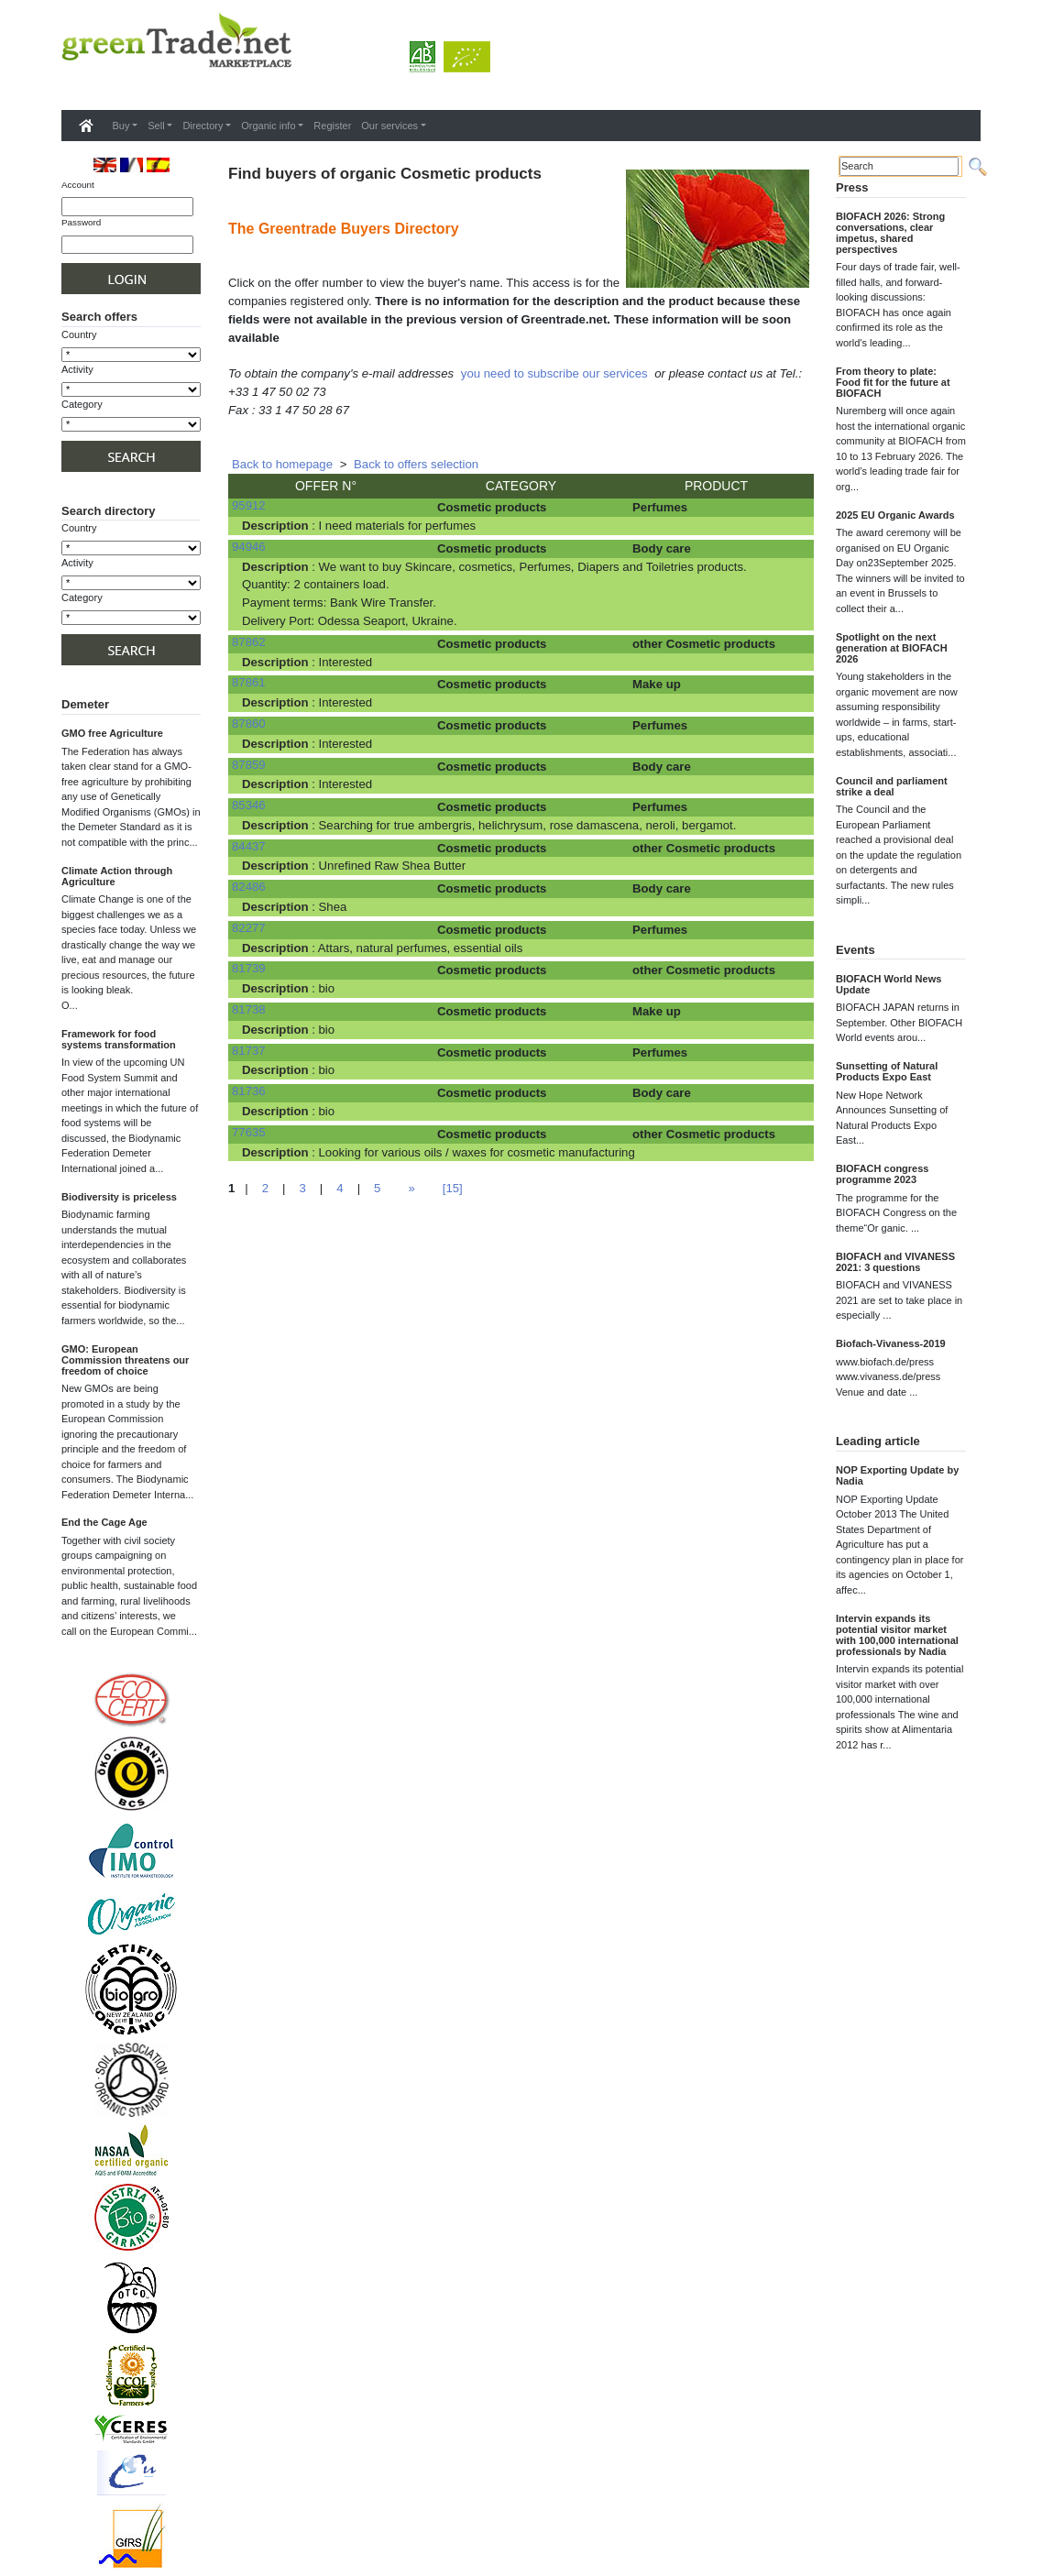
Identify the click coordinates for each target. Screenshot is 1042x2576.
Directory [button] (202, 125)
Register (332, 125)
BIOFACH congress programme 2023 (882, 1174)
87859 (249, 765)
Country (79, 334)
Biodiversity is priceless (119, 1196)
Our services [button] (389, 125)
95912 (249, 505)
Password (81, 222)
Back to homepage (282, 464)
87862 (249, 642)
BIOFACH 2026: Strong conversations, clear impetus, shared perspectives (890, 233)
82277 (249, 928)
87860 (249, 723)
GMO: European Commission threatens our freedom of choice (125, 1359)
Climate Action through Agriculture (116, 876)
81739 (249, 968)
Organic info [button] (268, 125)
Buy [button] (121, 125)
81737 (249, 1051)
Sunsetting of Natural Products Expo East (887, 1071)
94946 (249, 547)
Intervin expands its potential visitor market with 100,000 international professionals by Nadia (897, 1635)
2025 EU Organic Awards (895, 515)
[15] (453, 1188)
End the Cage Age (104, 1522)
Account (77, 185)
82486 (249, 886)
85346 (249, 805)
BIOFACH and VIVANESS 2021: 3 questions (895, 1262)
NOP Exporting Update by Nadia (897, 1475)
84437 (249, 846)
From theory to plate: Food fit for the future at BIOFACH (893, 382)
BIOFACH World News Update (888, 984)
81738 (249, 1009)
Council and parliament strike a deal (892, 786)
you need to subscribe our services (554, 373)
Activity (77, 369)
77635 (249, 1132)
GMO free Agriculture (112, 733)
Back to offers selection (416, 464)
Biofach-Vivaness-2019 (891, 1343)
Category (82, 404)
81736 (249, 1091)
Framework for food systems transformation (118, 1039)
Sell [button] (156, 125)
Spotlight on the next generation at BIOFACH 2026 (892, 647)
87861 (249, 682)
